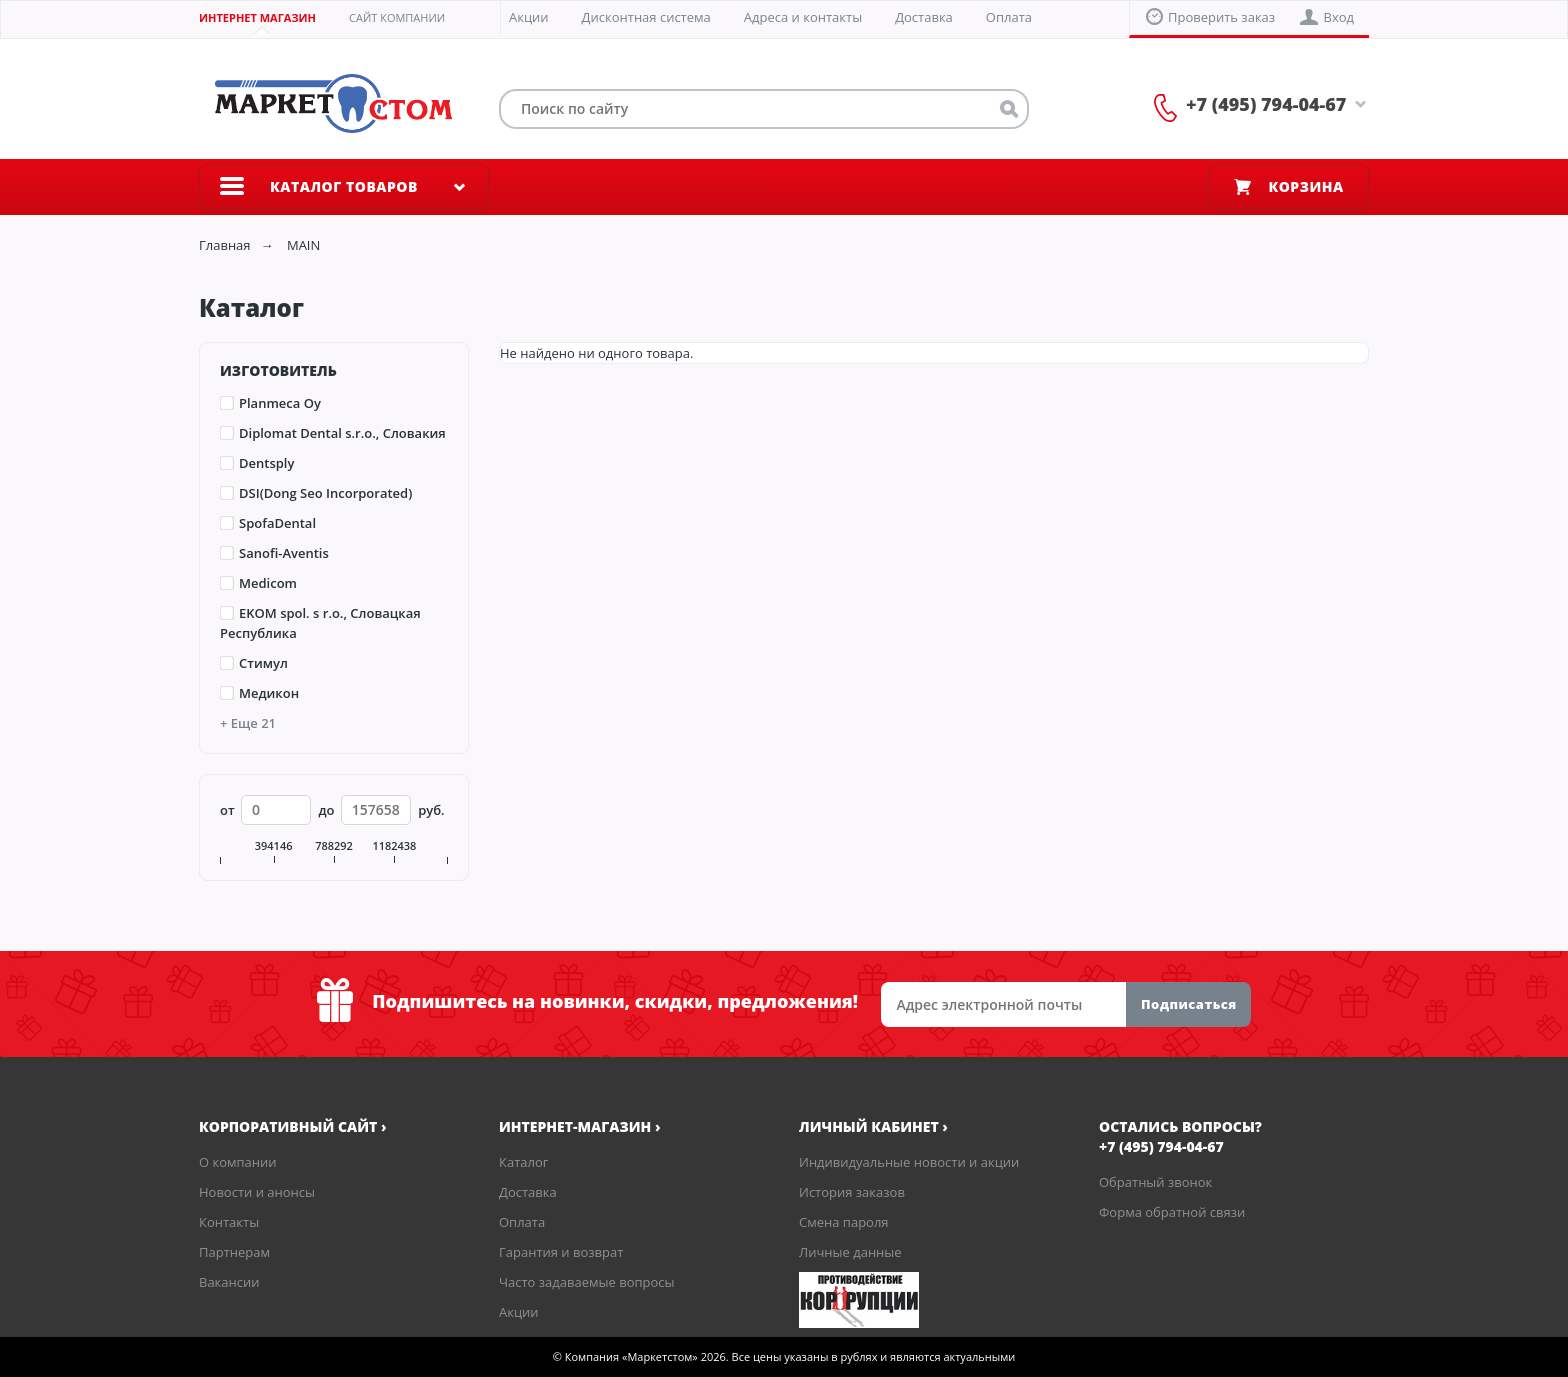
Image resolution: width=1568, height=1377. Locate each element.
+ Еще (248, 723)
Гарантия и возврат (561, 1252)
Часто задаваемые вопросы (587, 1282)
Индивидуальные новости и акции (909, 1162)
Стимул (263, 663)
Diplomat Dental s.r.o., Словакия (342, 433)
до (326, 810)
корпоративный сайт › (293, 1126)
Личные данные (850, 1252)
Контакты (229, 1222)
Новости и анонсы (257, 1192)
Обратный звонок (1155, 1182)
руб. (431, 810)
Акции (529, 17)
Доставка (924, 17)
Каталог (523, 1162)
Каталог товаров (344, 187)
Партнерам (234, 1252)
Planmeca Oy (280, 403)
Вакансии (229, 1282)
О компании (238, 1162)
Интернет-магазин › (580, 1126)
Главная (225, 245)
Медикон (269, 693)
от (227, 810)
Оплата (1009, 17)
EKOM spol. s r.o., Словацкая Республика (320, 623)
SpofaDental (277, 523)
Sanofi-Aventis (284, 553)
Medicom (268, 583)
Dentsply (266, 463)
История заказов (852, 1192)
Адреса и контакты (803, 17)
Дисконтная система (646, 17)
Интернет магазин (257, 17)
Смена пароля (844, 1222)
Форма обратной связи (1172, 1212)
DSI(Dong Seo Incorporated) (325, 493)
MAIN (303, 245)
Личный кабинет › (873, 1126)
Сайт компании (397, 17)
